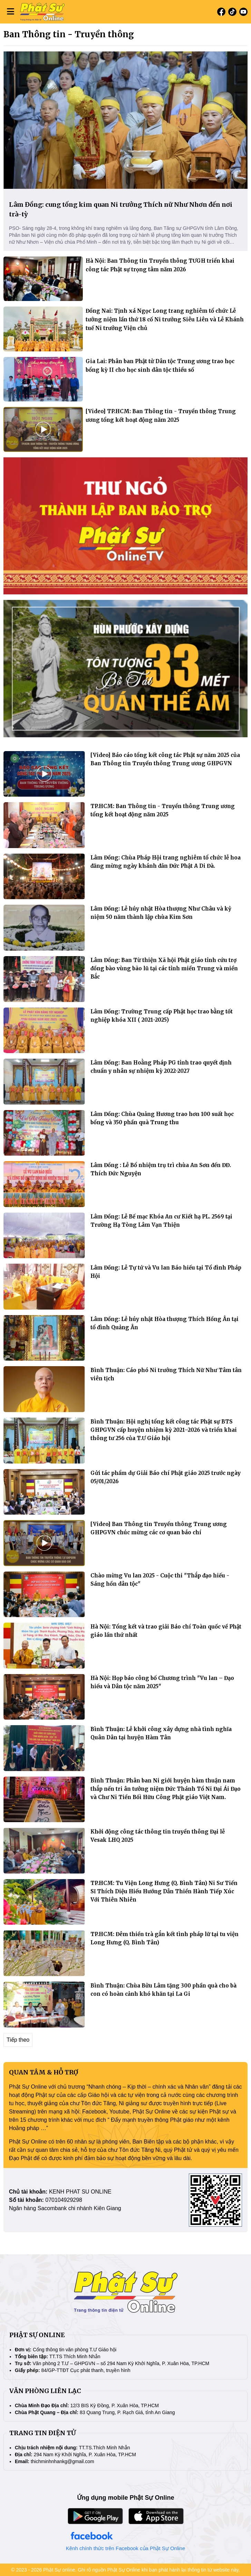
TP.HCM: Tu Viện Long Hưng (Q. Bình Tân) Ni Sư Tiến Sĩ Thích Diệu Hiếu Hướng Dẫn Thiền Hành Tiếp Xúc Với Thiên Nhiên (164, 1891)
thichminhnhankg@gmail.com (62, 2461)
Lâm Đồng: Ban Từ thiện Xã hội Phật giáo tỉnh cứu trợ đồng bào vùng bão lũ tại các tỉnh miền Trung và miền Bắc (164, 968)
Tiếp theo (18, 2040)
